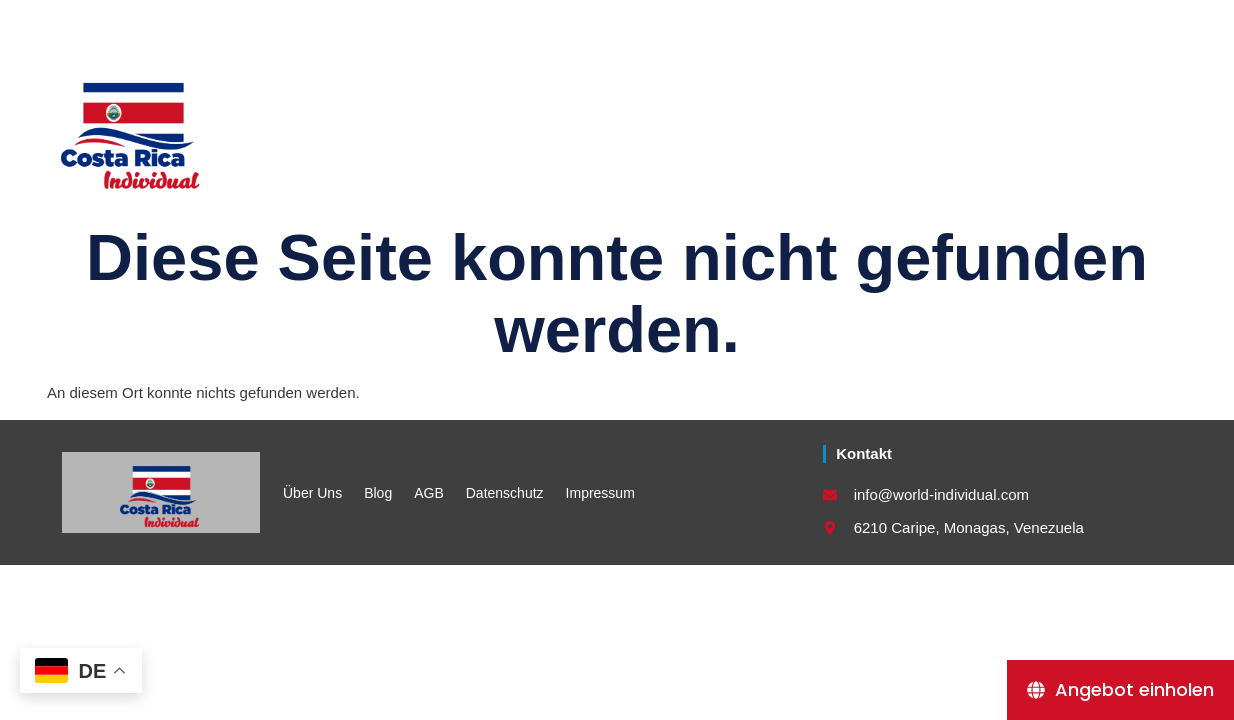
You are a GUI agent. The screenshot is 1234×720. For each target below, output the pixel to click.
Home (342, 127)
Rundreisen (459, 127)
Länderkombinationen (653, 127)
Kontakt (1002, 127)
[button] (1164, 21)
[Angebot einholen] (1120, 690)
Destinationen (859, 127)
